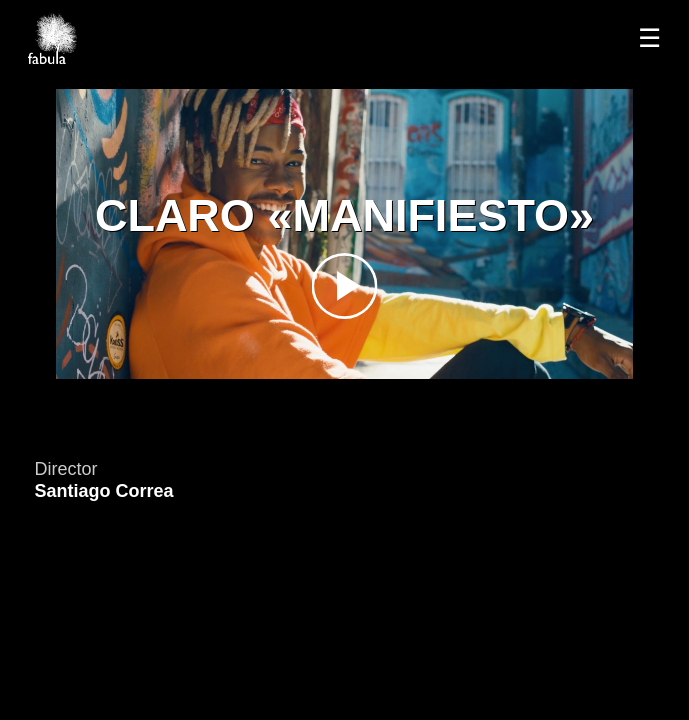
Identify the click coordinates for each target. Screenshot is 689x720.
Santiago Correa (103, 491)
